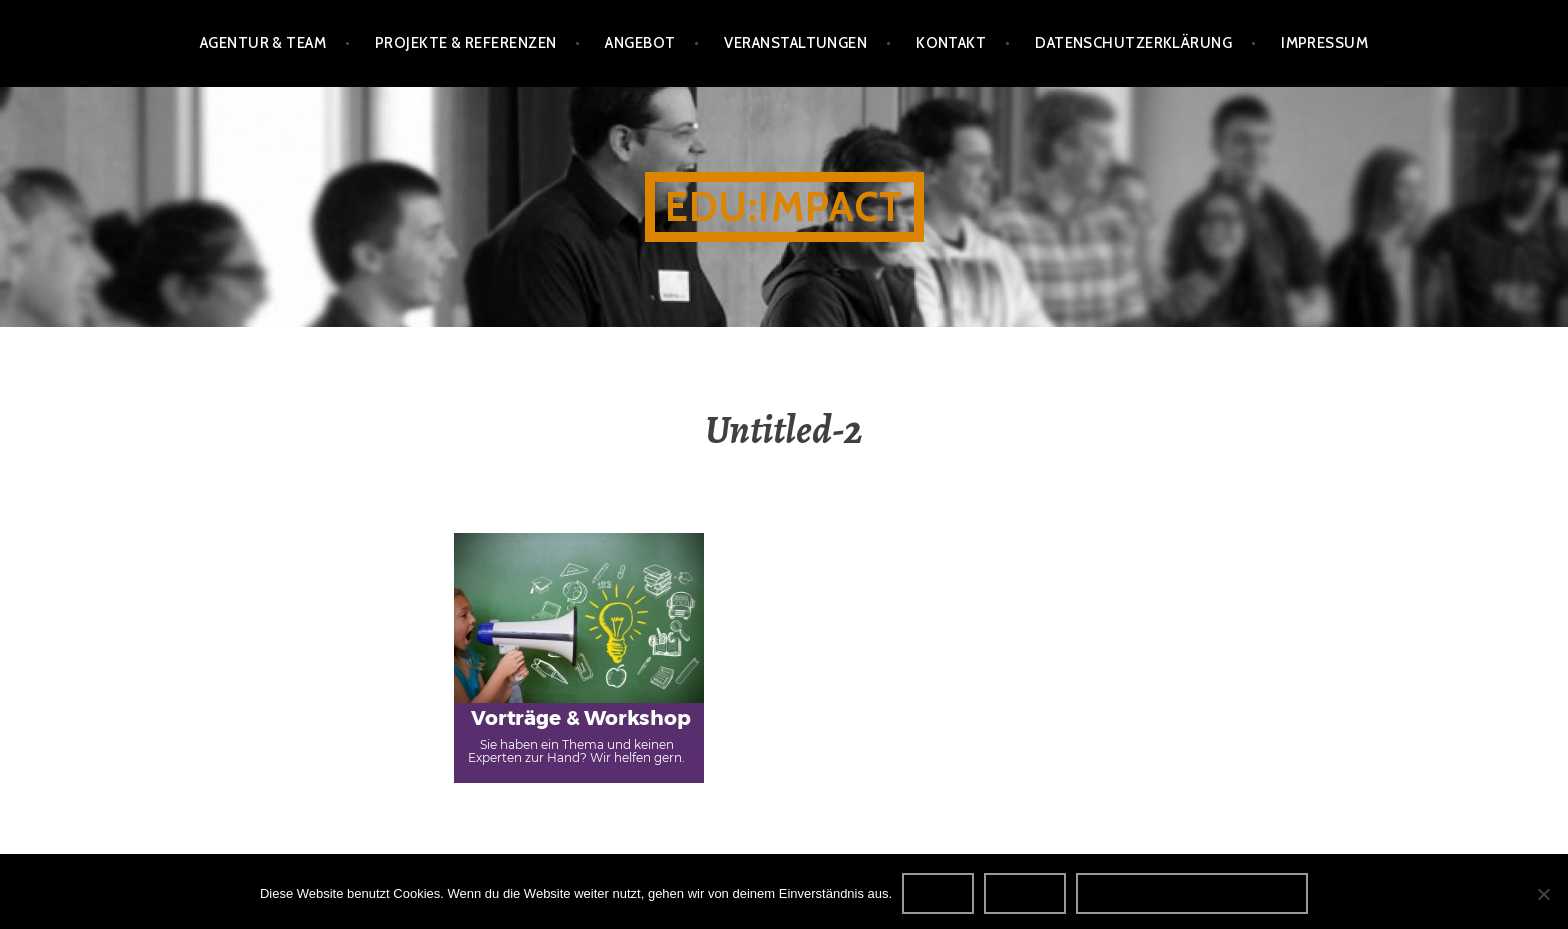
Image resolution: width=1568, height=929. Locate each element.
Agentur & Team (263, 43)
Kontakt (951, 43)
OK (938, 893)
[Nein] (1543, 894)
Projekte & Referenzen (465, 43)
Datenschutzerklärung (1133, 43)
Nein (1025, 893)
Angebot (640, 43)
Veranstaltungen (795, 43)
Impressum (1324, 43)
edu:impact (784, 206)
